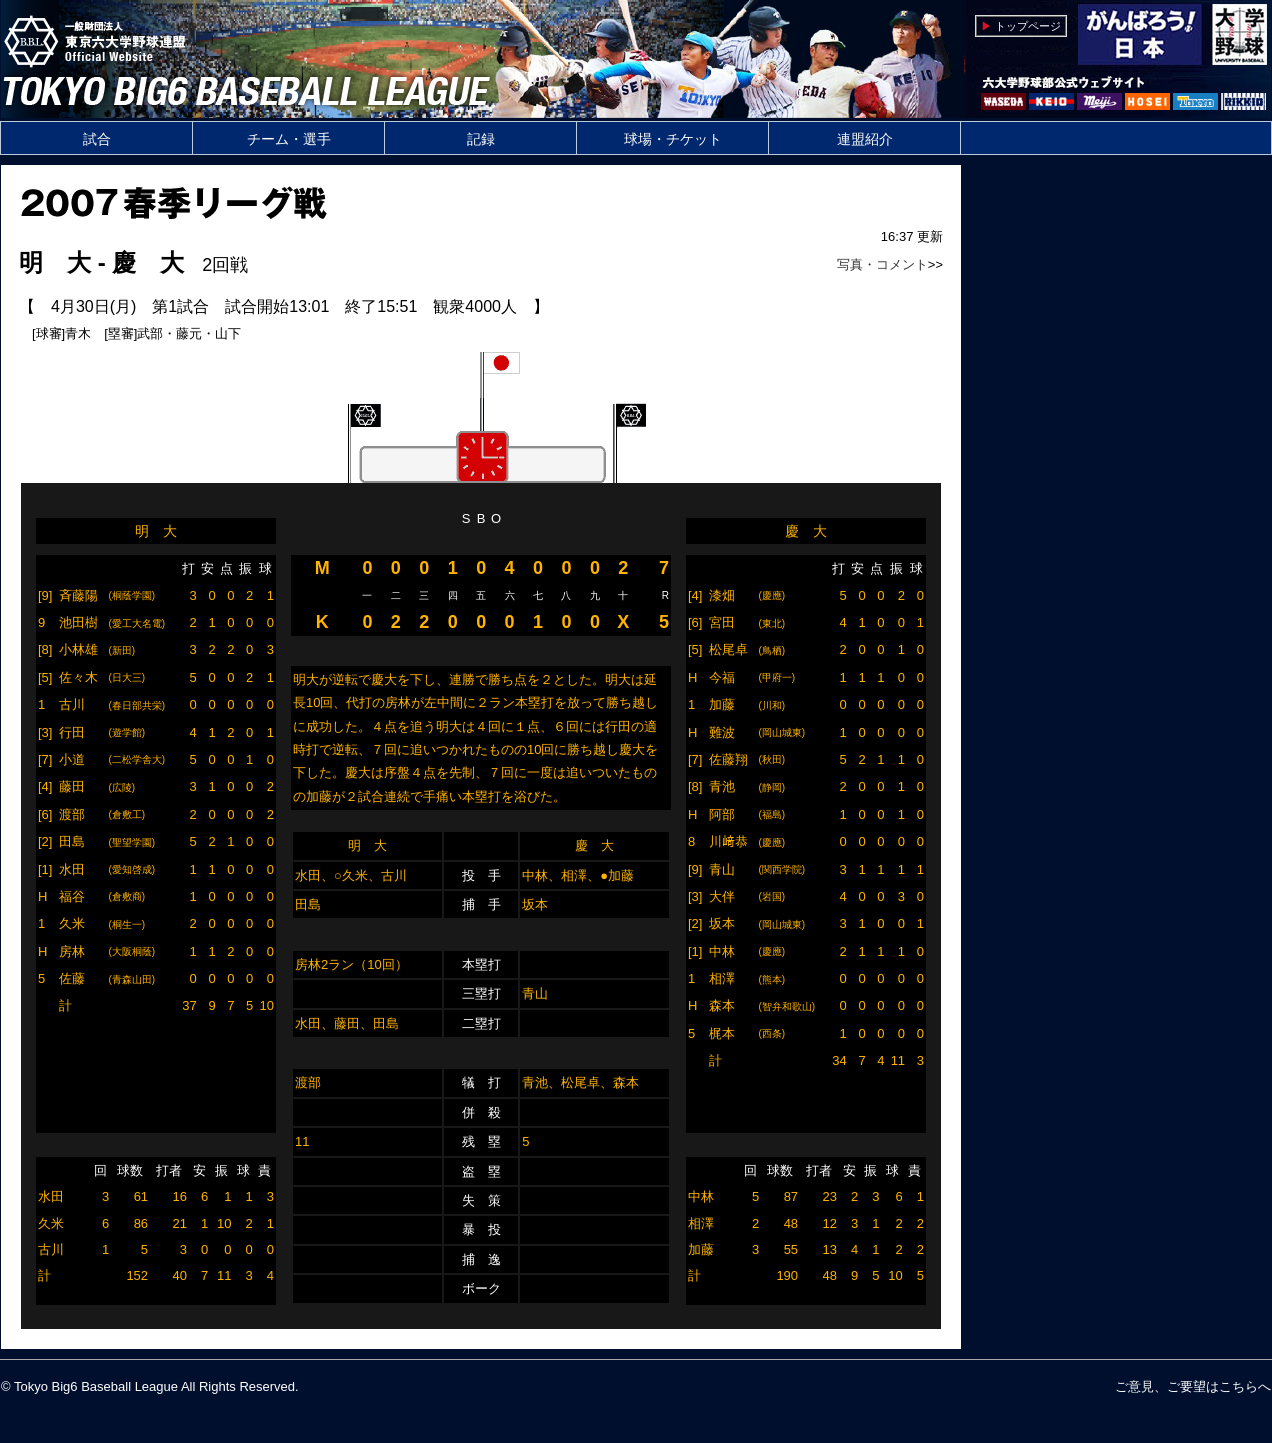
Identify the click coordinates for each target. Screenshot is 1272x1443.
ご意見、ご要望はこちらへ (1193, 1386)
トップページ (1028, 26)
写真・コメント (882, 264)
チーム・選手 (289, 139)
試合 (97, 139)
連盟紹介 (865, 139)
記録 (481, 139)
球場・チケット (673, 139)
